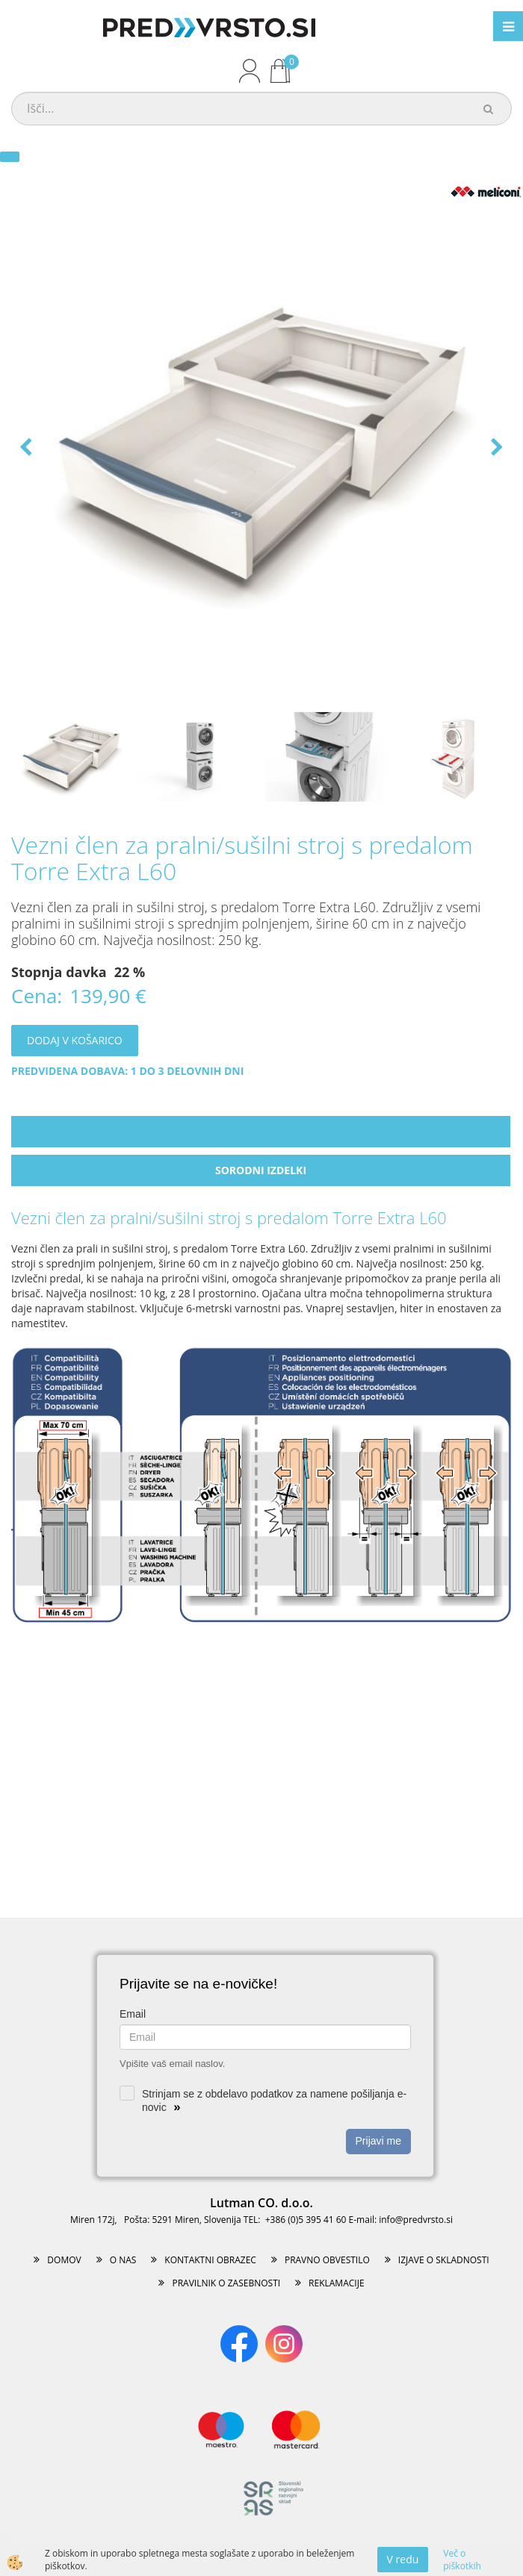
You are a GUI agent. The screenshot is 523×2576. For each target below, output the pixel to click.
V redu (403, 2559)
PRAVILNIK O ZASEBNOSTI (226, 2283)
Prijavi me (378, 2141)
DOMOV (64, 2260)
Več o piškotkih (462, 2559)
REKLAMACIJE (336, 2283)
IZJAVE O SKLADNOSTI (443, 2260)
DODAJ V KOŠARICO (75, 1040)
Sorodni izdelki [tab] (260, 1170)
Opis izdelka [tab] (261, 1131)
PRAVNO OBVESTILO (327, 2260)
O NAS (123, 2260)
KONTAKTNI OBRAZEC (210, 2260)
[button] (495, 448)
